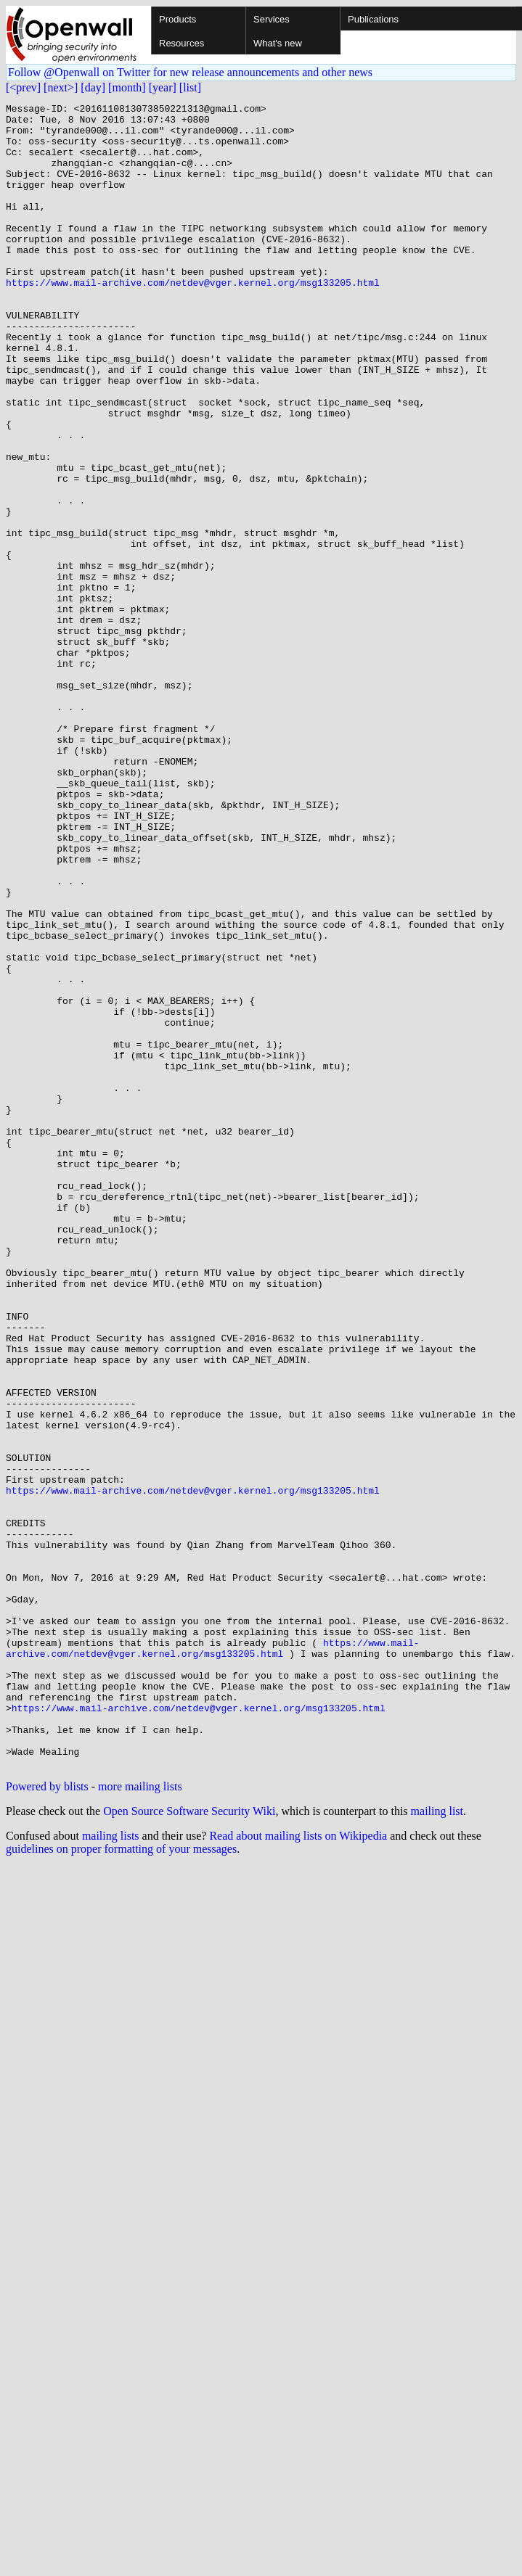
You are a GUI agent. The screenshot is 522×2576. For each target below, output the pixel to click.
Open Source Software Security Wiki (189, 2144)
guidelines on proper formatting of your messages (121, 2182)
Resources (181, 43)
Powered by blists (47, 2119)
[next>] (61, 87)
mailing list (437, 2144)
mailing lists (110, 2169)
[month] (127, 87)
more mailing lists (140, 2119)
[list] (190, 87)
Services (271, 19)
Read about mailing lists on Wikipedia (298, 2169)
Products (177, 19)
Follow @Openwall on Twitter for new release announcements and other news (190, 72)
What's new (277, 43)
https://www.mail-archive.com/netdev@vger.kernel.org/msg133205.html (193, 319)
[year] (162, 87)
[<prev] (23, 87)
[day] (93, 87)
